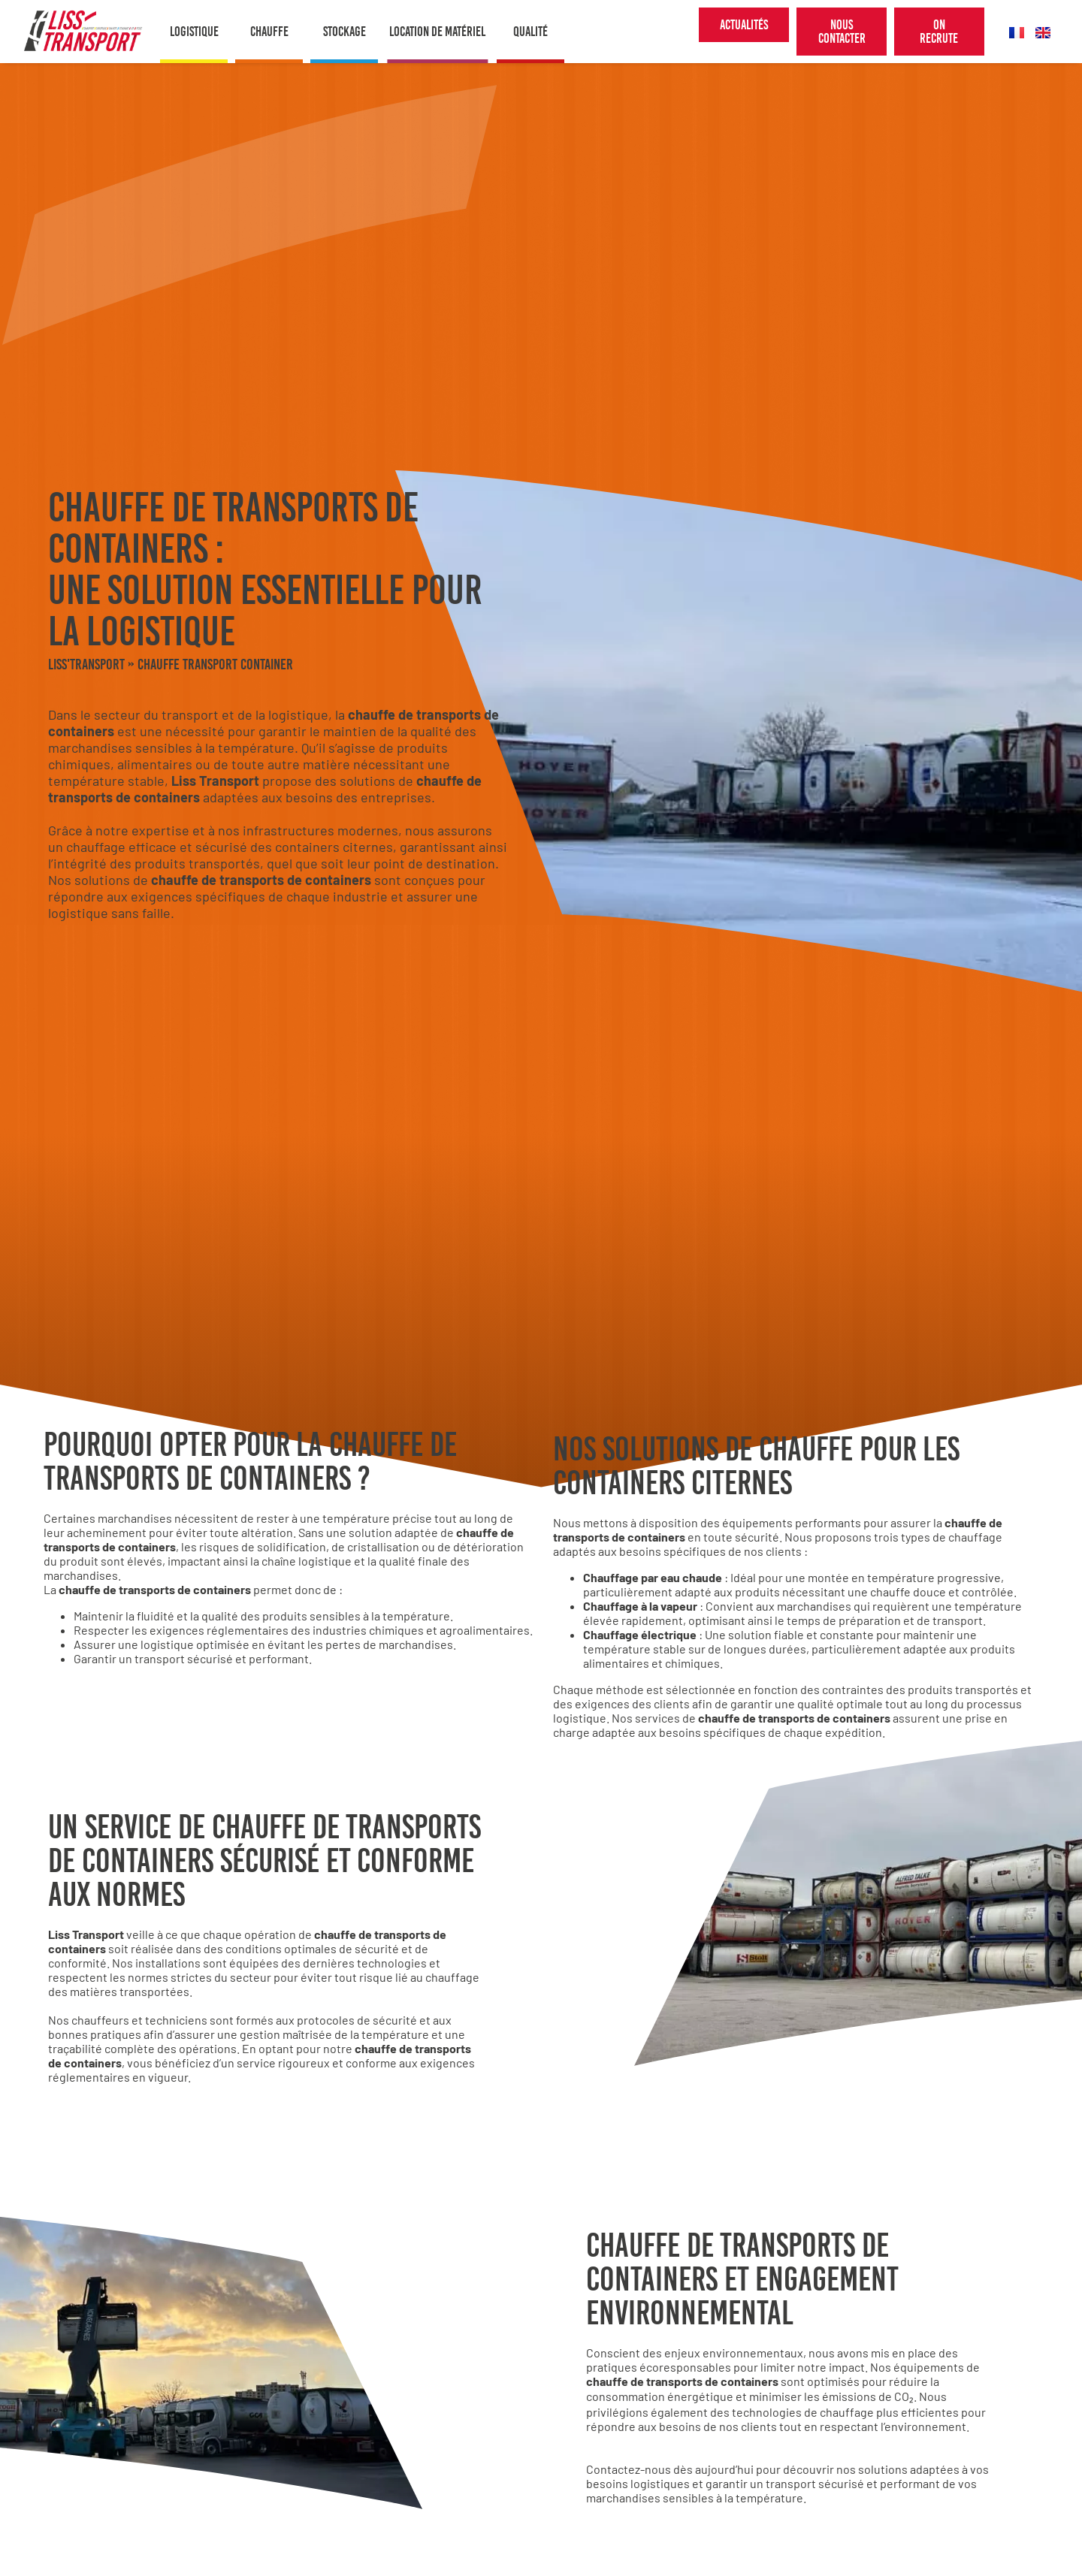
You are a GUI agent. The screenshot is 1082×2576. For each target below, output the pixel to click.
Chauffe (269, 31)
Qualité (530, 31)
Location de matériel (437, 31)
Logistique (194, 31)
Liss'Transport (86, 664)
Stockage (344, 31)
